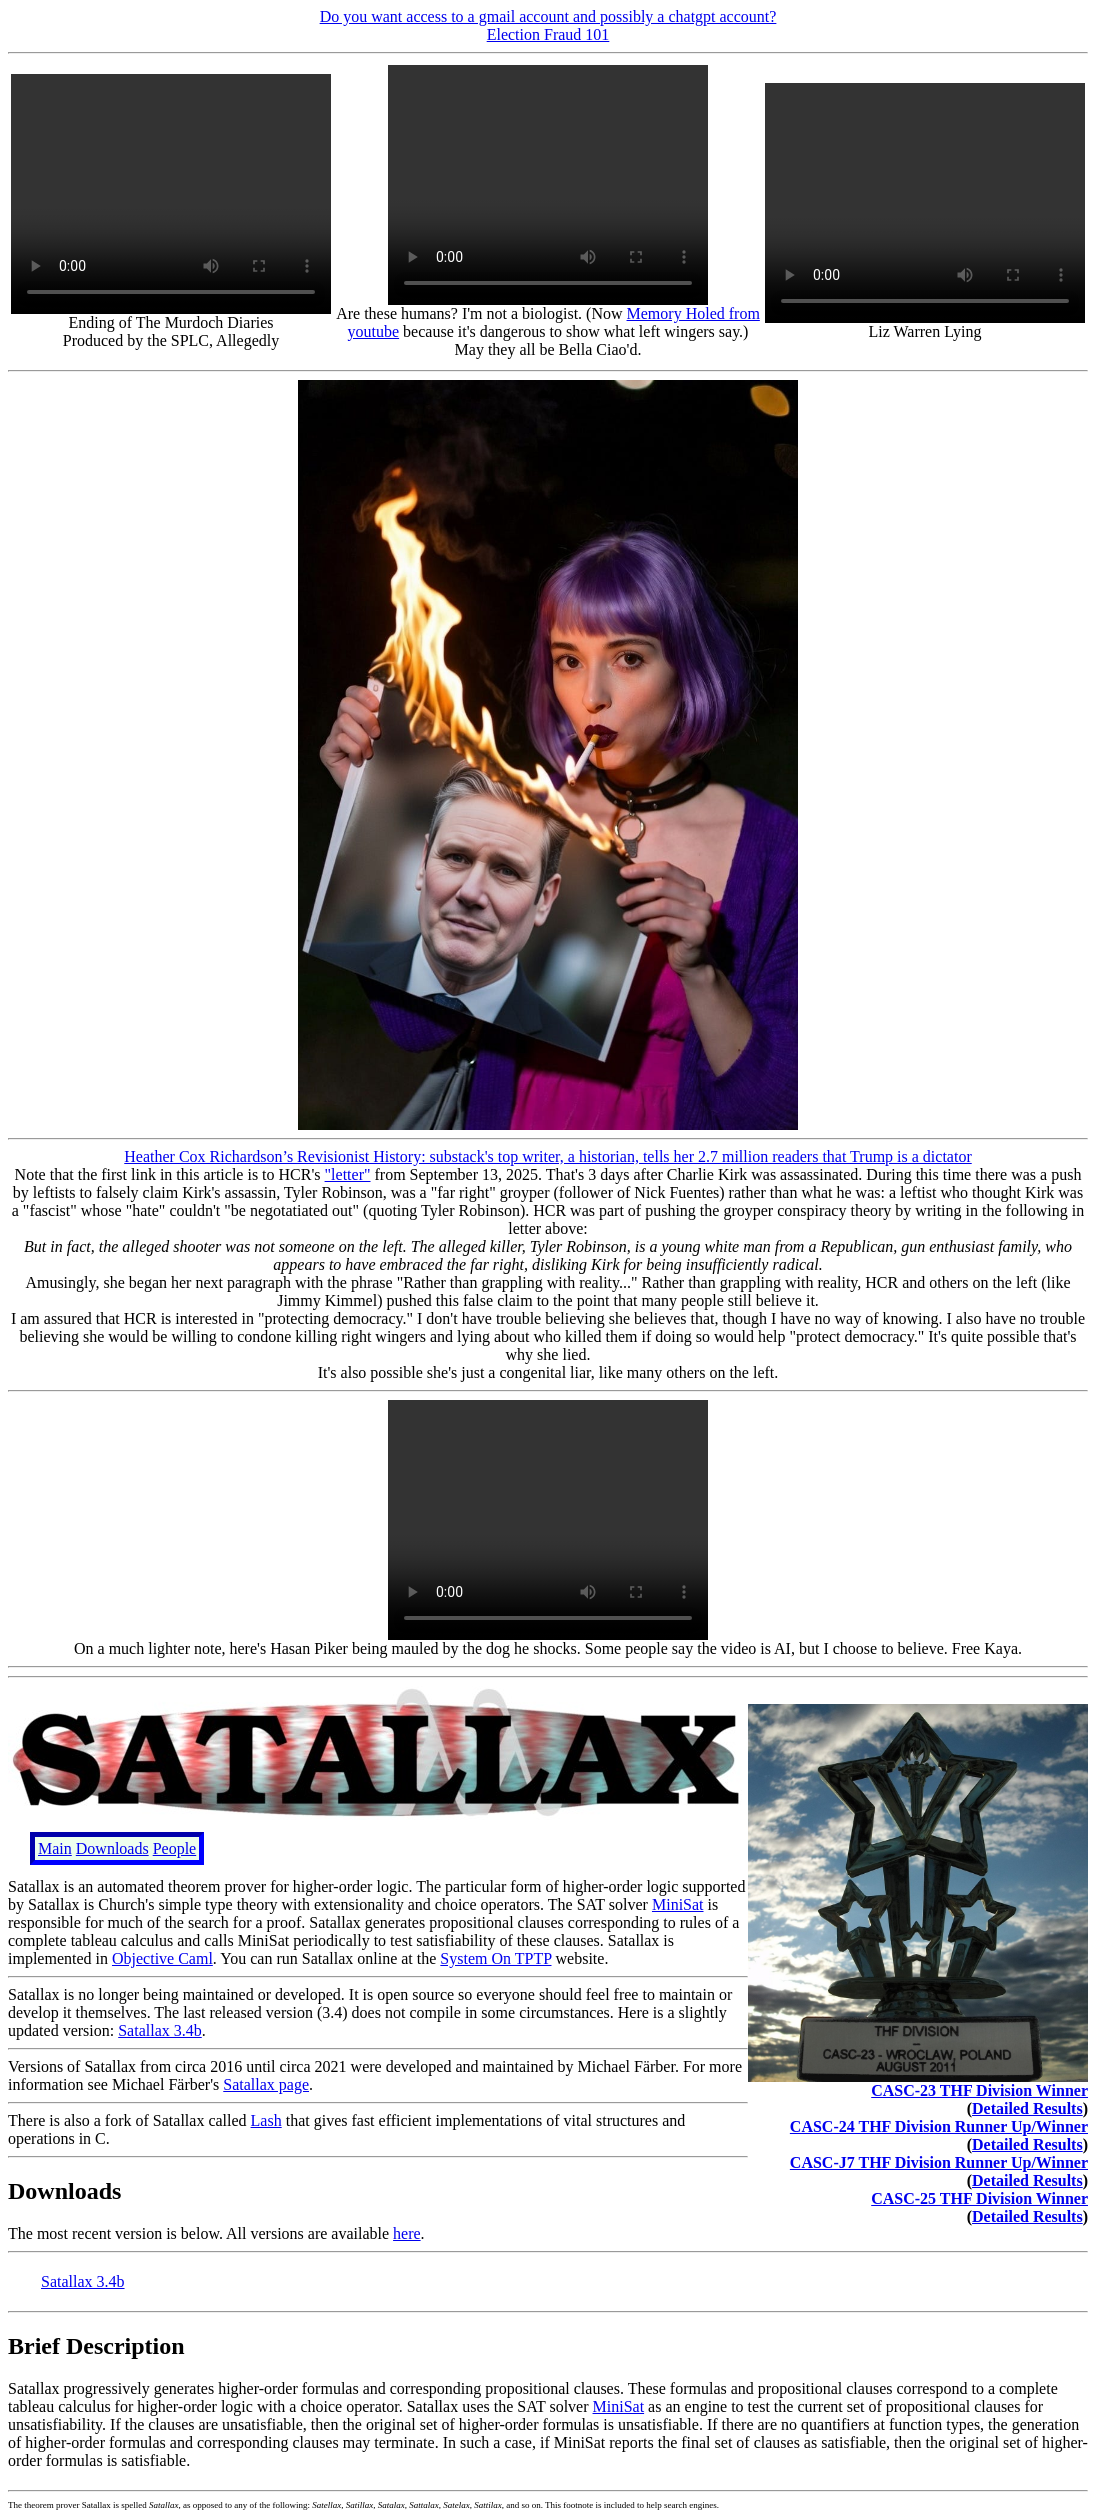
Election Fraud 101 (548, 34)
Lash (266, 2120)
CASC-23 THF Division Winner (979, 2090)
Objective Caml (162, 1958)
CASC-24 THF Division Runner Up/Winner (939, 2126)
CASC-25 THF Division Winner (979, 2198)
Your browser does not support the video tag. (171, 194)
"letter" (348, 1174)
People (175, 1848)
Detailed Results (1027, 2108)
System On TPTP (495, 1958)
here (407, 2233)
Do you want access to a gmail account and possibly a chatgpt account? (548, 16)
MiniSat (678, 1904)
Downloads (112, 1848)
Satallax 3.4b (160, 2030)
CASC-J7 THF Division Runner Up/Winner (939, 2162)
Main (55, 1848)
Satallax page (266, 2084)
